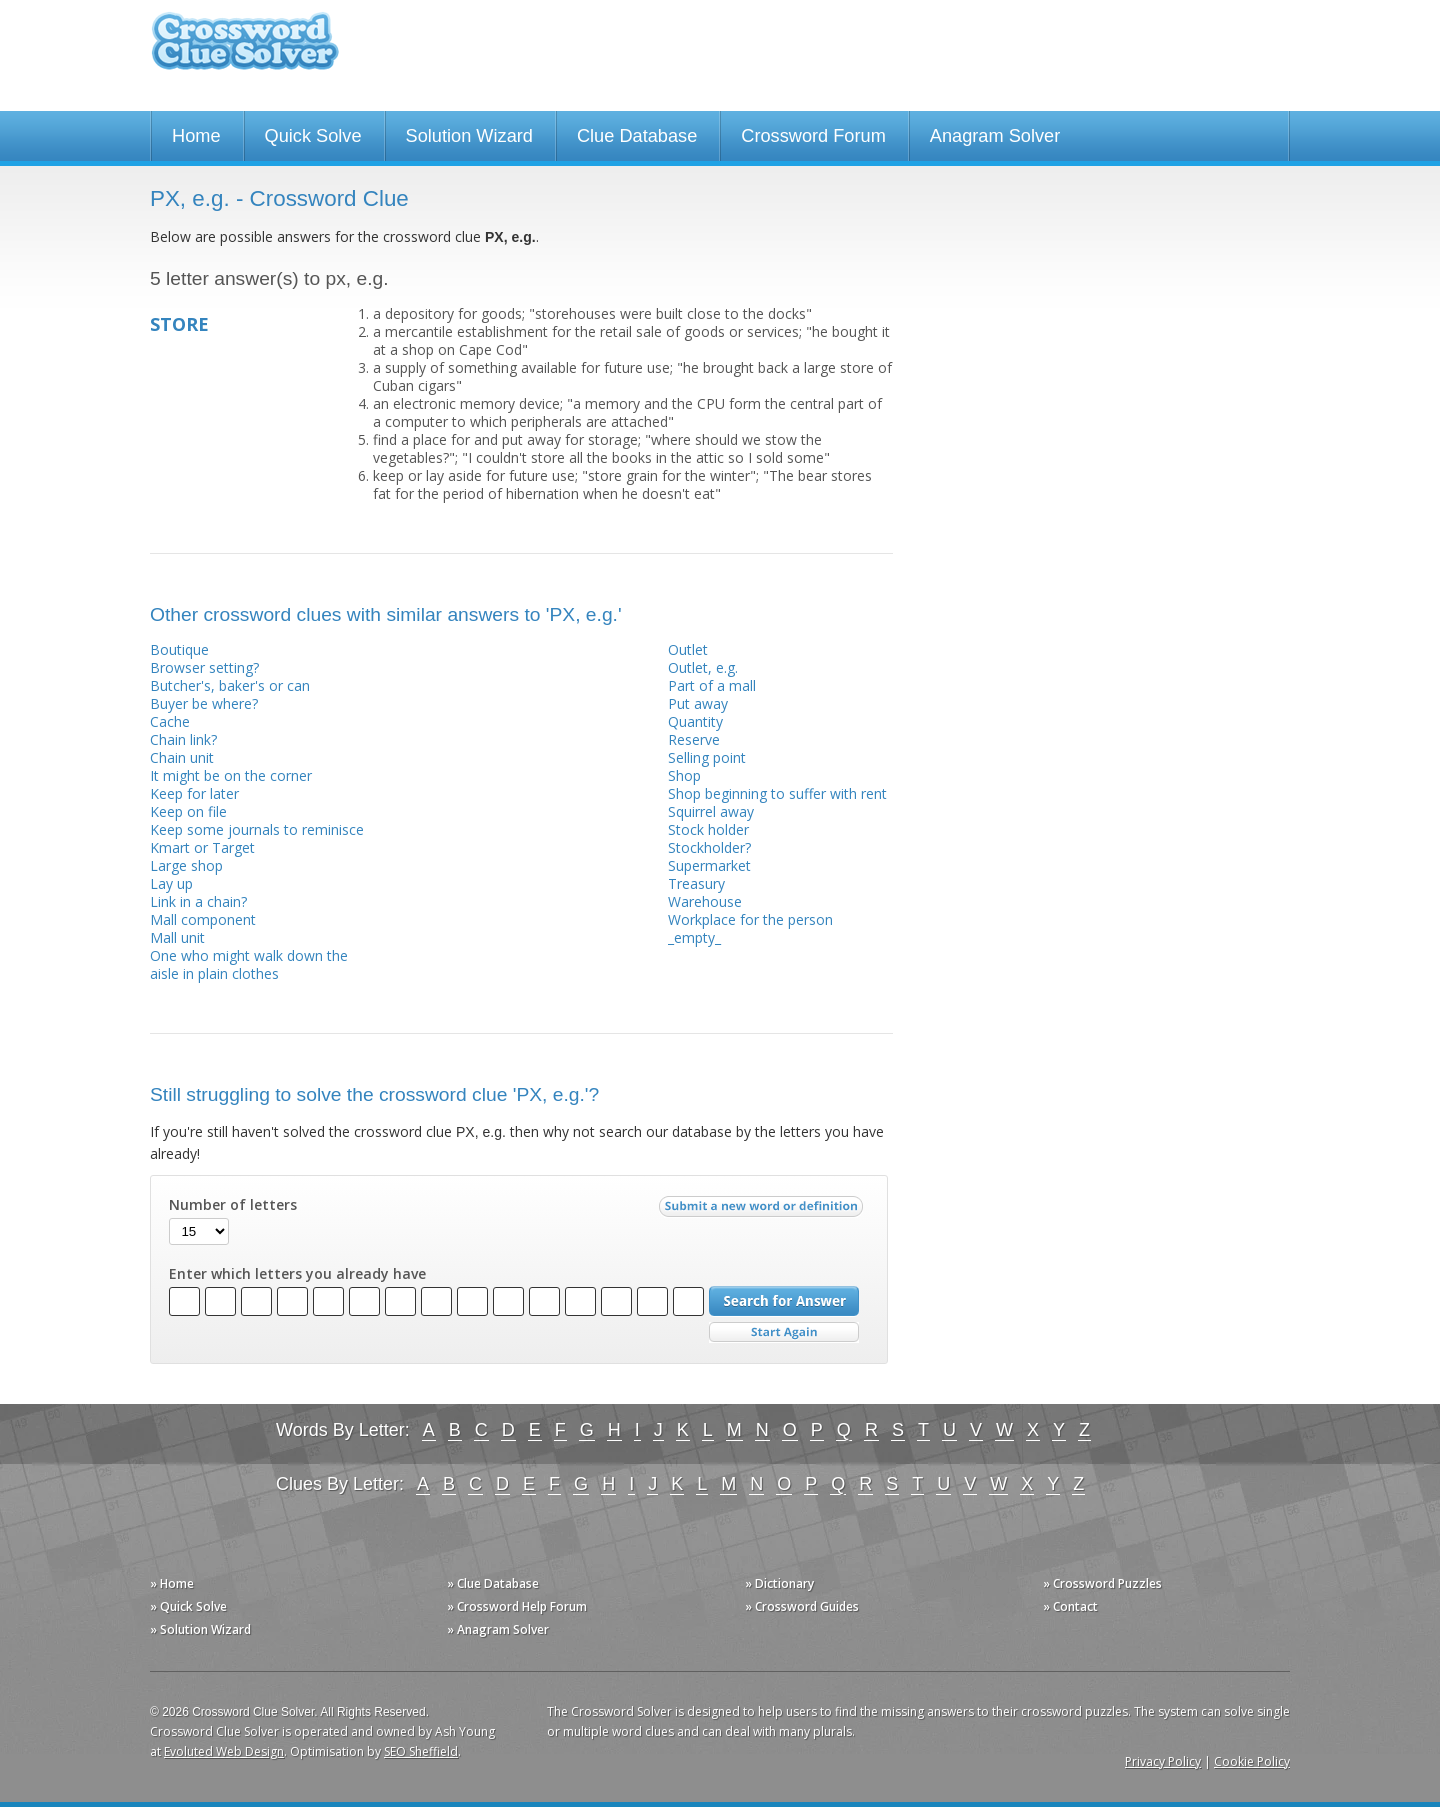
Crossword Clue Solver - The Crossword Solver (245, 50)
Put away (698, 703)
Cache (170, 721)
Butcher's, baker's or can (230, 685)
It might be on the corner (231, 775)
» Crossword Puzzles (1102, 1583)
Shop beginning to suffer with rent (777, 793)
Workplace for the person (750, 919)
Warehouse (705, 901)
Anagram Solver (995, 136)
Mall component (203, 919)
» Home (172, 1583)
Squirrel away (711, 811)
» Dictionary (779, 1583)
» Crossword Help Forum (517, 1606)
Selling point (707, 757)
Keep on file (188, 811)
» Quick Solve (188, 1606)
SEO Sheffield (421, 1751)
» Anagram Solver (498, 1629)
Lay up (171, 883)
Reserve (694, 739)
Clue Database (637, 136)
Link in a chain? (198, 901)
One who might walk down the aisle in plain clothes (249, 964)
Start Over (784, 1332)
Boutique (179, 649)
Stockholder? (709, 847)
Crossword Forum (813, 136)
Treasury (696, 883)
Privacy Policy (1163, 1761)
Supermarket (709, 865)
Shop (684, 775)
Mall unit (177, 937)
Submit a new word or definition (763, 1211)
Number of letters (233, 1205)
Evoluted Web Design (224, 1751)
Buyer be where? (204, 703)
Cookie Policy (1252, 1761)
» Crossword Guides (802, 1606)
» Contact (1070, 1606)
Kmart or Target (202, 847)
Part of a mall (712, 685)
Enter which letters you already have (297, 1274)
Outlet (688, 649)
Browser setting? (204, 667)
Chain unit (182, 757)
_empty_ (694, 937)
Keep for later (194, 793)
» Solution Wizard (200, 1629)
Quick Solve (313, 136)
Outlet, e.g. (703, 667)
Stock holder (708, 829)
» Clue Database (493, 1583)
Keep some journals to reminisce (257, 829)
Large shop (186, 865)
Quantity (695, 721)
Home (196, 136)
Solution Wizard (469, 136)
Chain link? (183, 739)
